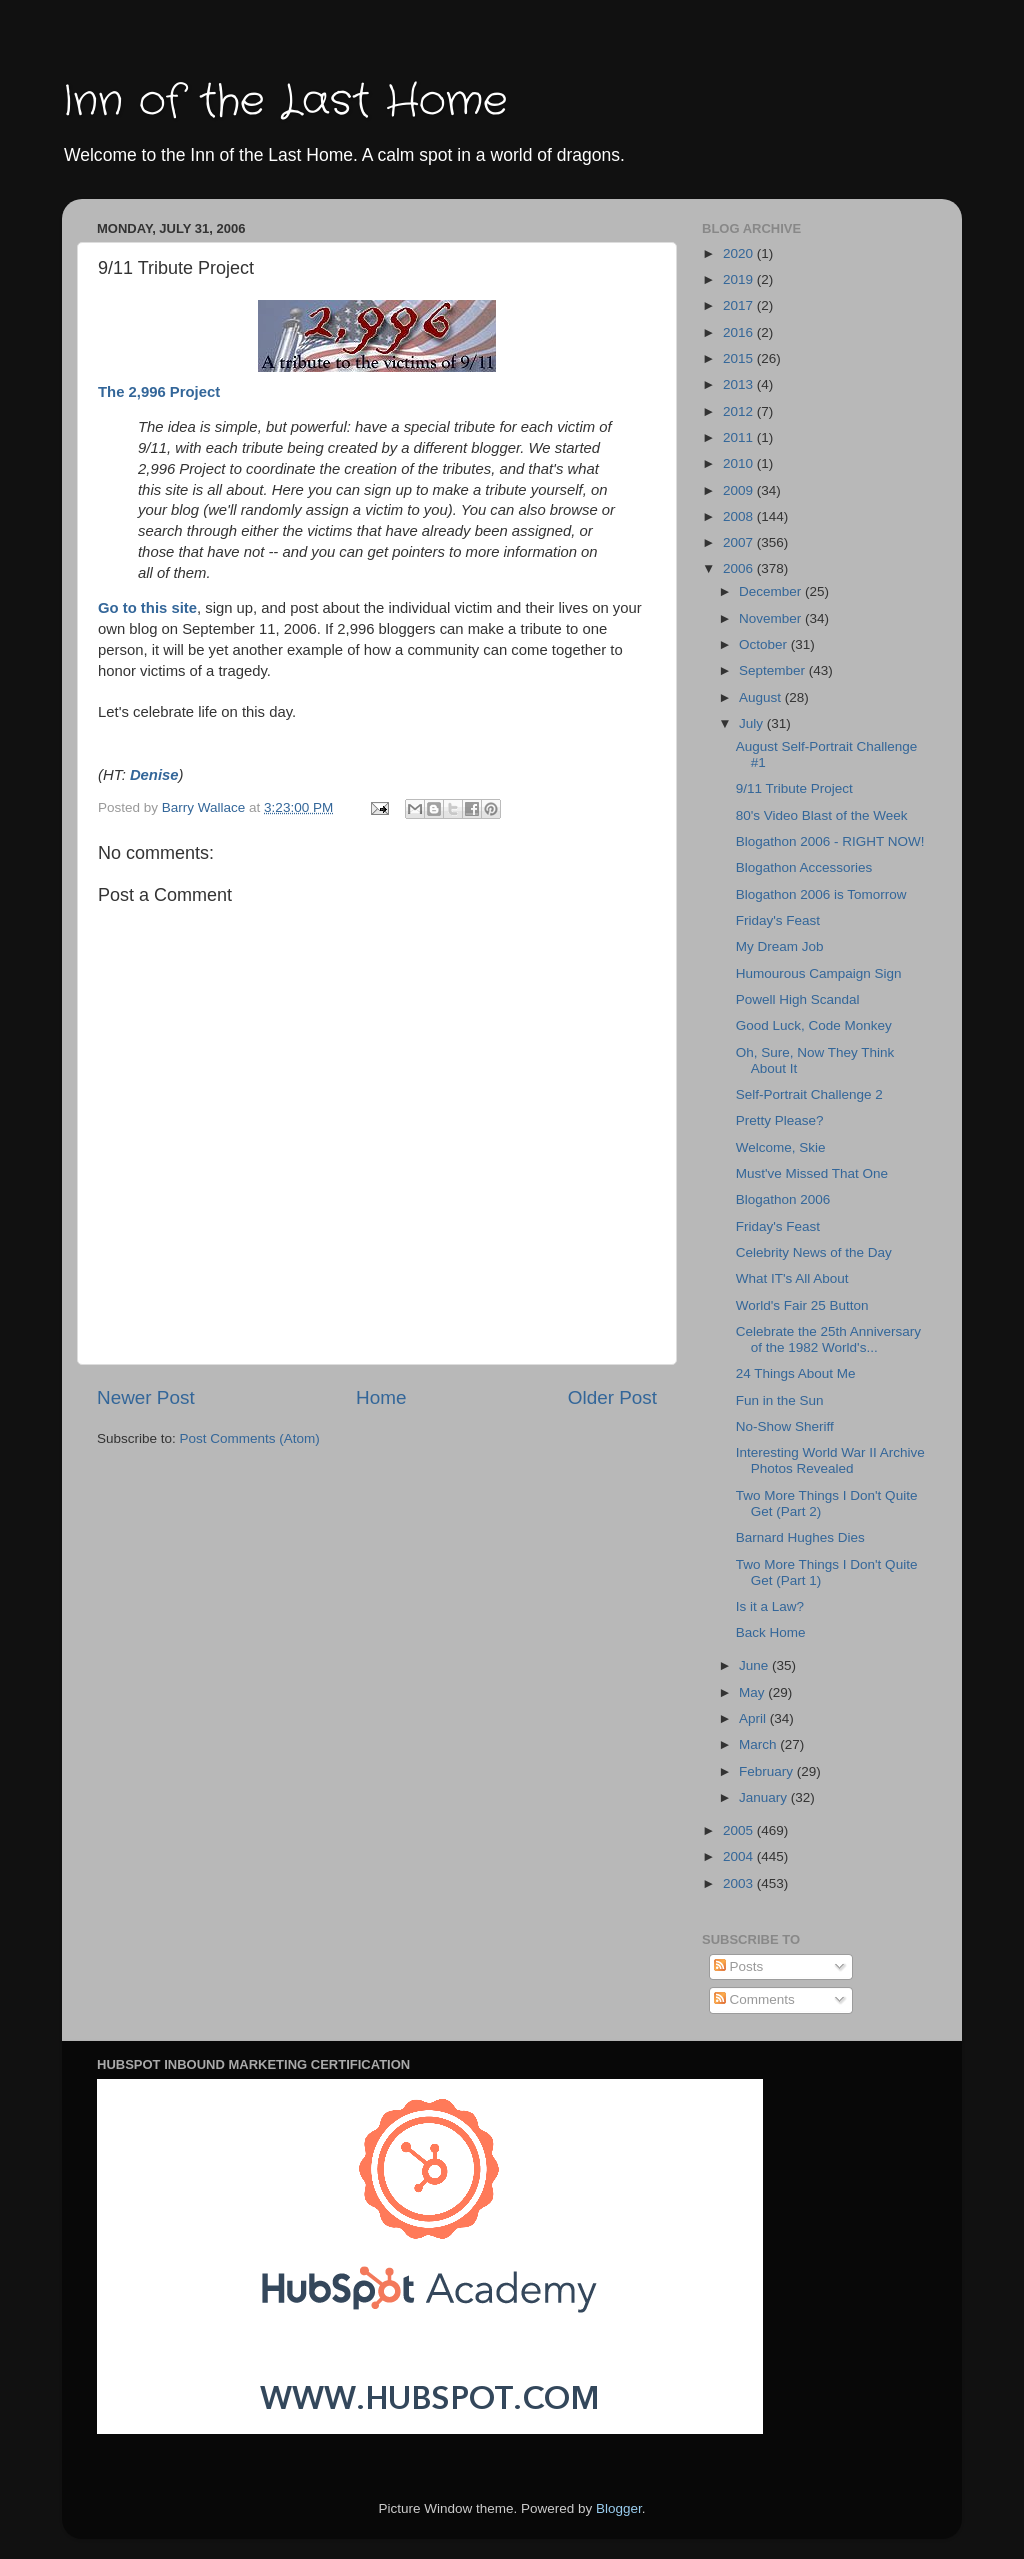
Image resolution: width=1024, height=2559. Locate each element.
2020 (740, 253)
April (754, 1718)
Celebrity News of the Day (814, 1252)
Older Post (612, 1397)
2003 (740, 1883)
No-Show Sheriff (785, 1426)
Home (381, 1397)
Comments (754, 1999)
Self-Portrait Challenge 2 (809, 1094)
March (759, 1744)
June (755, 1665)
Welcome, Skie (781, 1147)
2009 (740, 490)
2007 (740, 542)
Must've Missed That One (812, 1173)
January (765, 1797)
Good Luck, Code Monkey (814, 1025)
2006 (740, 568)
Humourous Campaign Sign (819, 973)
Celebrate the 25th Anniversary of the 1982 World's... (828, 1339)
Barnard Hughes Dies (800, 1537)
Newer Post (146, 1397)
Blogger (619, 2508)
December (772, 591)
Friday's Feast (778, 920)
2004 (740, 1856)
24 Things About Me (796, 1373)
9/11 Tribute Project (794, 788)
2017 (740, 305)
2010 (740, 463)
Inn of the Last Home (285, 102)
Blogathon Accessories (804, 867)
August (762, 697)
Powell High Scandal (798, 999)
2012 (740, 411)
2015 (740, 358)
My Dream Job (780, 946)
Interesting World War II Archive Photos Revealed (830, 1460)
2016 (740, 332)
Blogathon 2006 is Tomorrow (821, 894)
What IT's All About (792, 1278)
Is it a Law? (770, 1606)
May (753, 1692)
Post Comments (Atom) (250, 1438)
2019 (740, 279)
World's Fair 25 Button (802, 1305)
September (774, 670)
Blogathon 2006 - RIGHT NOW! (830, 841)
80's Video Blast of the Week (822, 815)
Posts (739, 1966)
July (753, 723)
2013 (740, 384)
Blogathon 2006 (783, 1199)
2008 (740, 516)
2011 (740, 437)
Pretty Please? (780, 1120)
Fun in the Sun (780, 1400)
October (765, 644)
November (772, 618)
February (768, 1771)
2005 (740, 1830)
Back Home (771, 1632)
